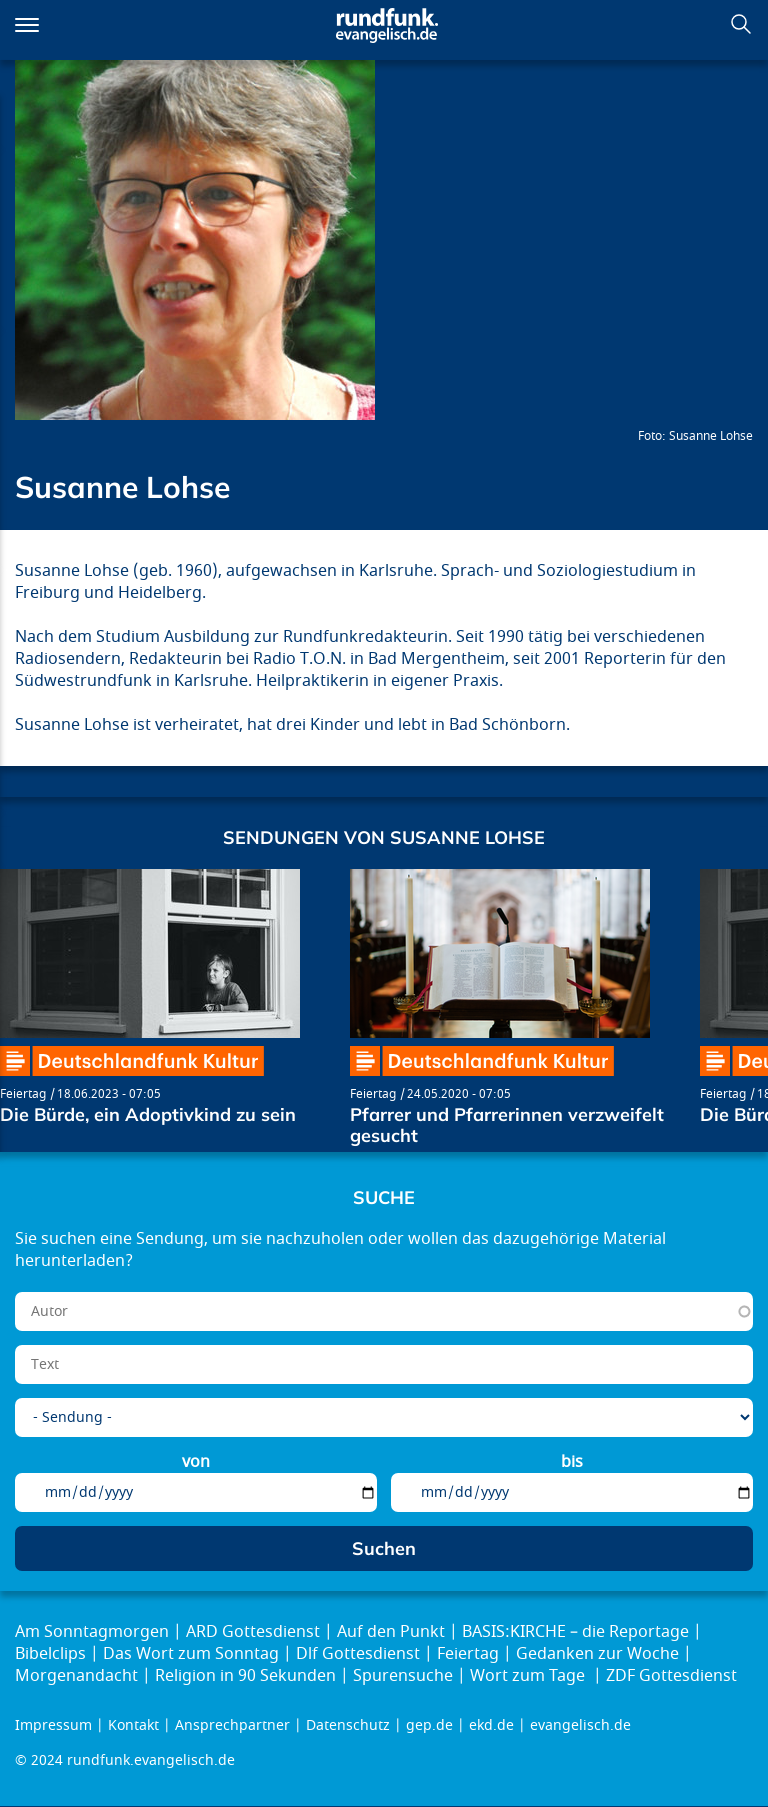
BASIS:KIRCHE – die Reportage (575, 1632)
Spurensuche (403, 1676)
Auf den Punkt (391, 1632)
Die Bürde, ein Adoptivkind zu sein (148, 1114)
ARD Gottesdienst (253, 1632)
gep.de (429, 1725)
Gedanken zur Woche (597, 1654)
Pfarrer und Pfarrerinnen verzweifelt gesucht (507, 1125)
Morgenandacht (76, 1676)
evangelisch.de (580, 1725)
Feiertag (23, 1094)
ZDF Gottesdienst (671, 1676)
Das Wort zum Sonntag (191, 1654)
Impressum (53, 1725)
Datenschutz (348, 1725)
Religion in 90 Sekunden (245, 1676)
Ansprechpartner (232, 1725)
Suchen (741, 24)
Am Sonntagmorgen (92, 1632)
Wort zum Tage (529, 1676)
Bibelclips (50, 1654)
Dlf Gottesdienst (358, 1654)
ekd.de (491, 1725)
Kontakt (133, 1725)
